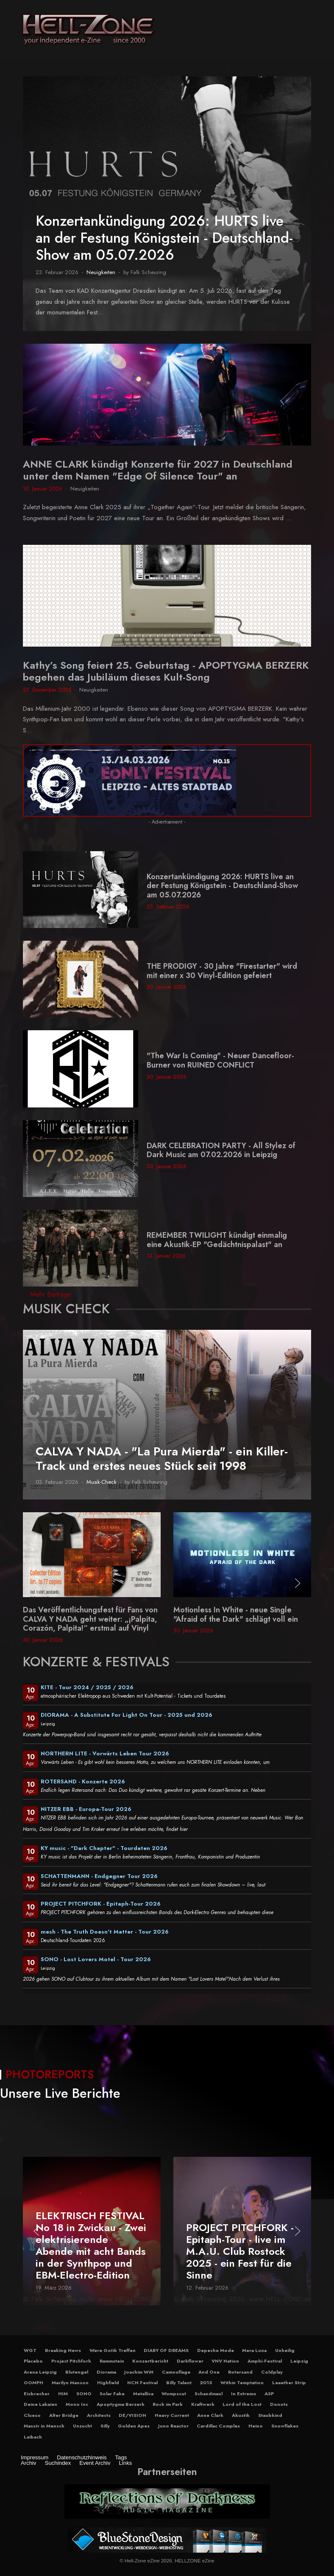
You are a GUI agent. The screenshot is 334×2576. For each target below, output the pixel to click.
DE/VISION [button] (132, 2415)
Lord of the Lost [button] (242, 2404)
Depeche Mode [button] (215, 2350)
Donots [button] (279, 2404)
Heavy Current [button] (172, 2415)
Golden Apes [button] (134, 2425)
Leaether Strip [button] (289, 2382)
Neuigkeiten (100, 272)
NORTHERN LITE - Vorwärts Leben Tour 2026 (105, 1753)
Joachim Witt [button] (138, 2372)
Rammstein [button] (112, 2360)
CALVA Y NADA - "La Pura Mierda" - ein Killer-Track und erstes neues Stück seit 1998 (162, 1458)
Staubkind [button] (270, 2415)
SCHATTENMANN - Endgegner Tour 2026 (99, 1876)
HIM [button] (63, 2393)
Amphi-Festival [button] (265, 2360)
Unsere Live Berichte (60, 2093)
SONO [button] (84, 2393)
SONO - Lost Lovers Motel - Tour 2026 (96, 1959)
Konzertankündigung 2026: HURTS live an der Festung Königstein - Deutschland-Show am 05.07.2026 (164, 237)
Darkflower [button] (190, 2360)
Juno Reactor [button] (173, 2425)
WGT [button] (30, 2350)
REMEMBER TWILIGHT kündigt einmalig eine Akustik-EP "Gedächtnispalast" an (217, 1240)
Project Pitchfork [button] (71, 2360)
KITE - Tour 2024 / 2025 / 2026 (87, 1687)
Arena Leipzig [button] (40, 2372)
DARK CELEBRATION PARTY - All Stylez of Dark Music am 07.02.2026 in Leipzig (221, 1150)
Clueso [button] (32, 2415)
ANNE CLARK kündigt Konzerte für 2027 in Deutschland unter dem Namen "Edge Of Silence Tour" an (157, 470)
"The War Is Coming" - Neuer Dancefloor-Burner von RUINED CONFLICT (220, 1060)
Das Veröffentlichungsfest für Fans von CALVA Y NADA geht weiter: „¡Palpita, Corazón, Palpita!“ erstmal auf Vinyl (90, 1619)
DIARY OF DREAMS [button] (166, 2350)
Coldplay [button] (272, 2372)
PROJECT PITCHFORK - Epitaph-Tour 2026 (101, 1904)
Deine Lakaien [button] (40, 2404)
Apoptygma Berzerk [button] (121, 2404)
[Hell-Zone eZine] (88, 30)
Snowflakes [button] (284, 2425)
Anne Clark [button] (210, 2415)
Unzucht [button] (82, 2425)
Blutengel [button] (76, 2372)
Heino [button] (255, 2425)
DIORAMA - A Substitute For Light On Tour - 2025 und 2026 (126, 1715)
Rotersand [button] (240, 2372)
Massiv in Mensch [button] (44, 2425)
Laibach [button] (33, 2436)
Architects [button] (99, 2415)
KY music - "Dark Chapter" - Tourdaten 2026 (104, 1848)
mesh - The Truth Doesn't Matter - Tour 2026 (105, 1932)
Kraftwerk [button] (202, 2404)
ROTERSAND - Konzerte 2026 (83, 1781)
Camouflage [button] (176, 2372)
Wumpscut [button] (173, 2393)
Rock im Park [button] (168, 2404)
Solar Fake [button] (112, 2393)
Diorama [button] (106, 2372)
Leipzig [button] (299, 2360)
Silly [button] (105, 2425)
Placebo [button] (33, 2360)
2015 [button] (206, 2382)
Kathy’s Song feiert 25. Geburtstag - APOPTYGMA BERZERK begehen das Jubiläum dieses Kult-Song (166, 671)
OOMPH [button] (33, 2382)
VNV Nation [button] (225, 2360)
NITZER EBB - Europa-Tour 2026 (86, 1809)
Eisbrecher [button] (37, 2393)
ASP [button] (269, 2393)
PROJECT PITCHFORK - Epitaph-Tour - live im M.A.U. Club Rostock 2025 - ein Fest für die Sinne (240, 2251)
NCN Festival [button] (142, 2382)
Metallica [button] (143, 2393)
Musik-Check (101, 1482)
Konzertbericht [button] (150, 2360)
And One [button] (209, 2372)
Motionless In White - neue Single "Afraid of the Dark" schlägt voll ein (235, 1614)
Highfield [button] (108, 2382)
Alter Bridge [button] (63, 2415)
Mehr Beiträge (50, 1294)
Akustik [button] (241, 2415)
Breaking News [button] (63, 2350)
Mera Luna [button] (254, 2350)
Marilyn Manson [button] (70, 2382)
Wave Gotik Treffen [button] (112, 2350)
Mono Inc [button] (77, 2404)
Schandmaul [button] (209, 2393)
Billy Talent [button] (179, 2382)
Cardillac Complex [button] (218, 2425)
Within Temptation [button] (242, 2382)
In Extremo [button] (243, 2393)
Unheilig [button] (285, 2350)
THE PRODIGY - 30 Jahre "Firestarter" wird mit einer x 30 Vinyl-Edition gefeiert (222, 971)
